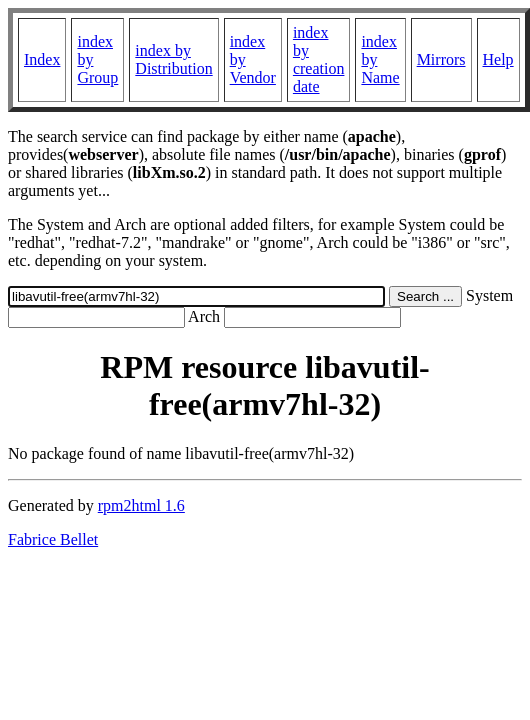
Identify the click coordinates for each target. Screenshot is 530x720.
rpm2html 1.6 (141, 505)
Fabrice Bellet (53, 539)
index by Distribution (173, 59)
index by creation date (319, 59)
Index (42, 59)
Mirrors (441, 59)
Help (498, 59)
